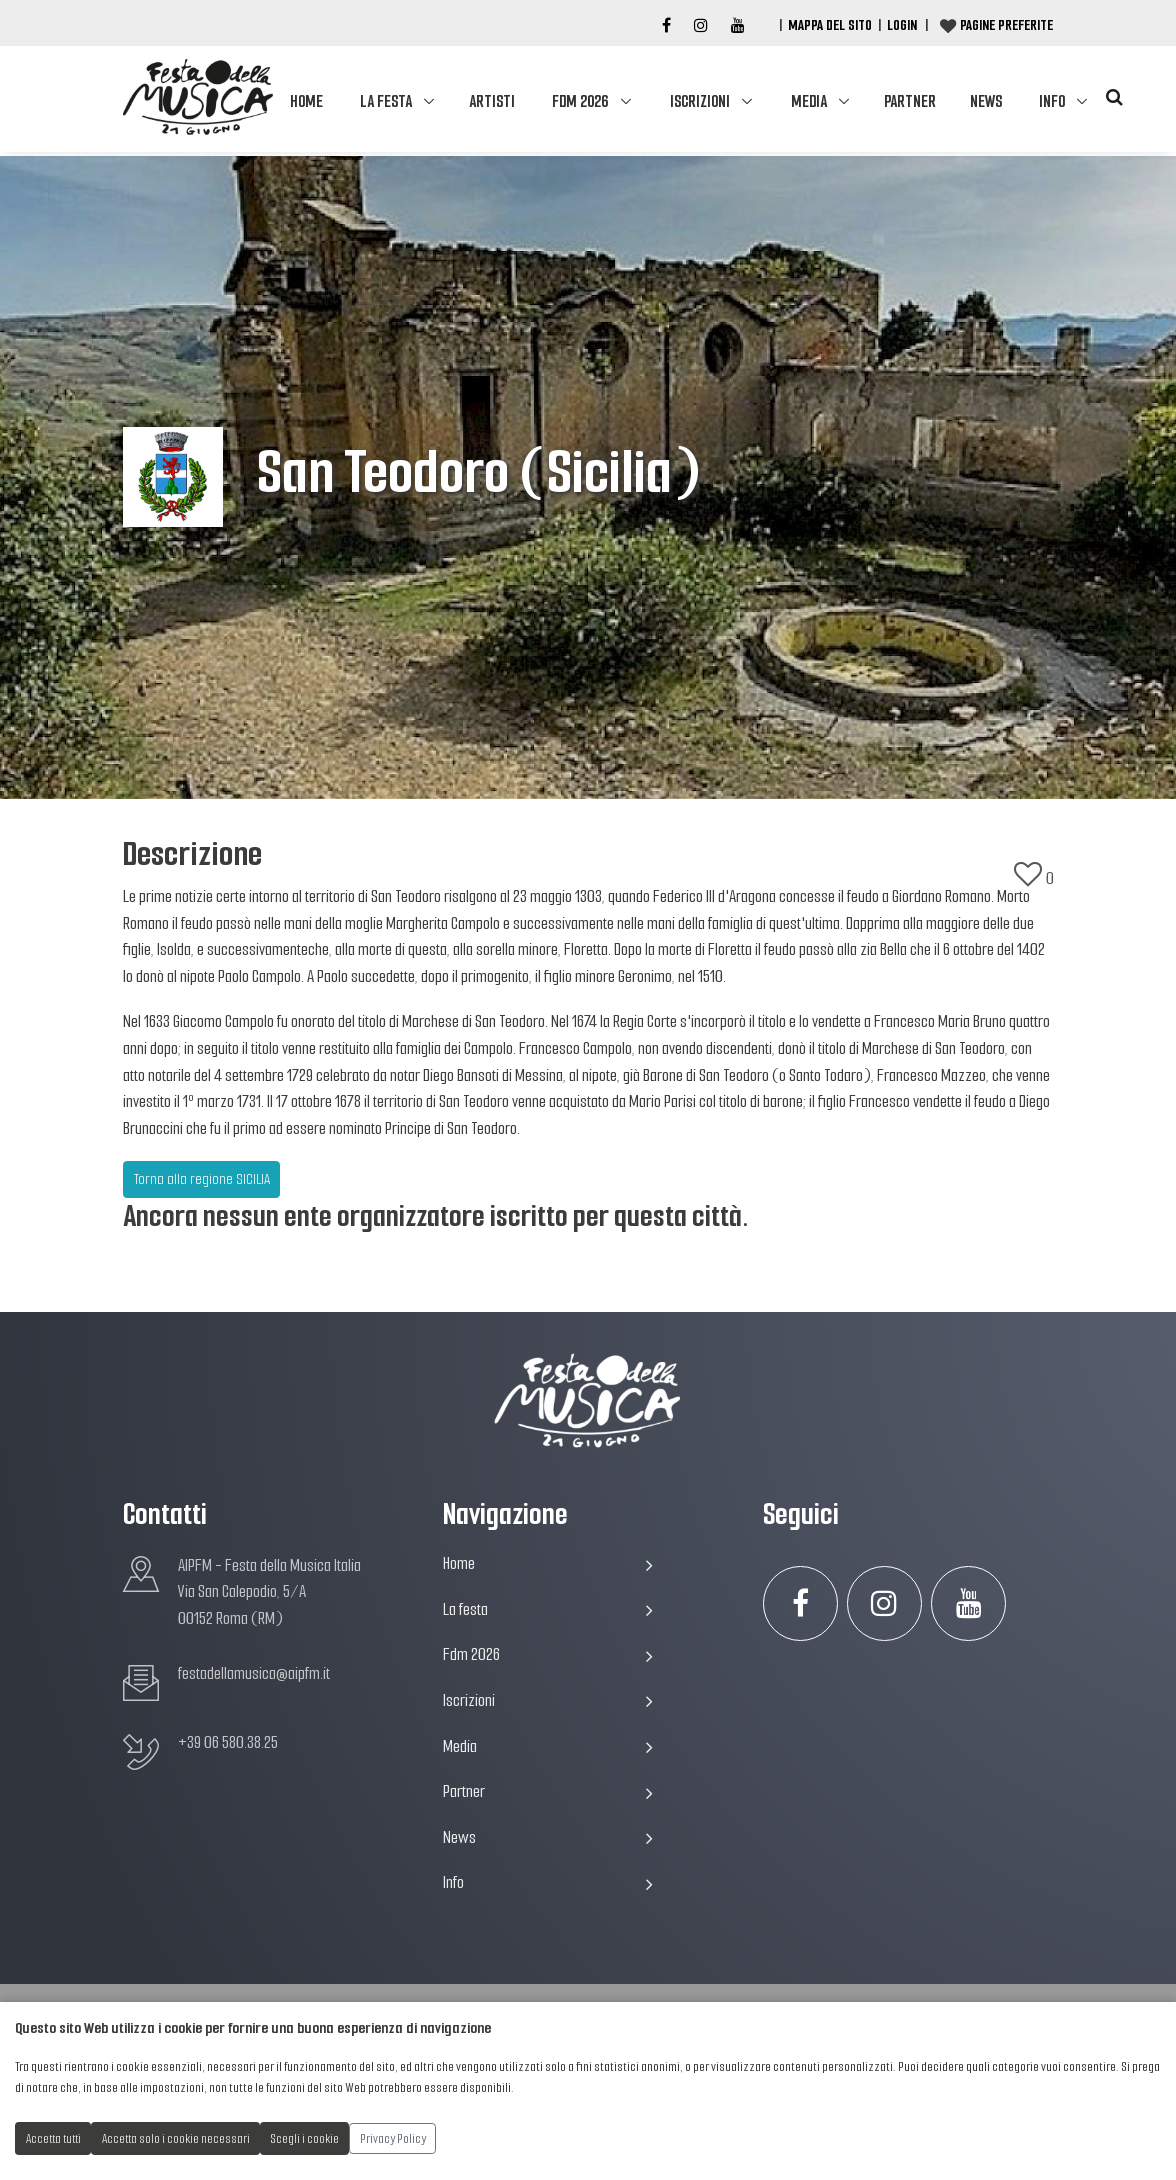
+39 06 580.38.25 (228, 1742)
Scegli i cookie (305, 2138)
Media (809, 101)
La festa (386, 101)
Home (306, 101)
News (986, 101)
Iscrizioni (700, 101)
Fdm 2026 (580, 101)
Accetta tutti (53, 2138)
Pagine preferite (1006, 25)
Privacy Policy (393, 2138)
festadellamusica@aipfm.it (254, 1673)
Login (902, 25)
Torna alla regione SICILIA (202, 1179)
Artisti (492, 101)
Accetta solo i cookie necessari (176, 2138)
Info (1052, 101)
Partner (910, 101)
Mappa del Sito (830, 25)
